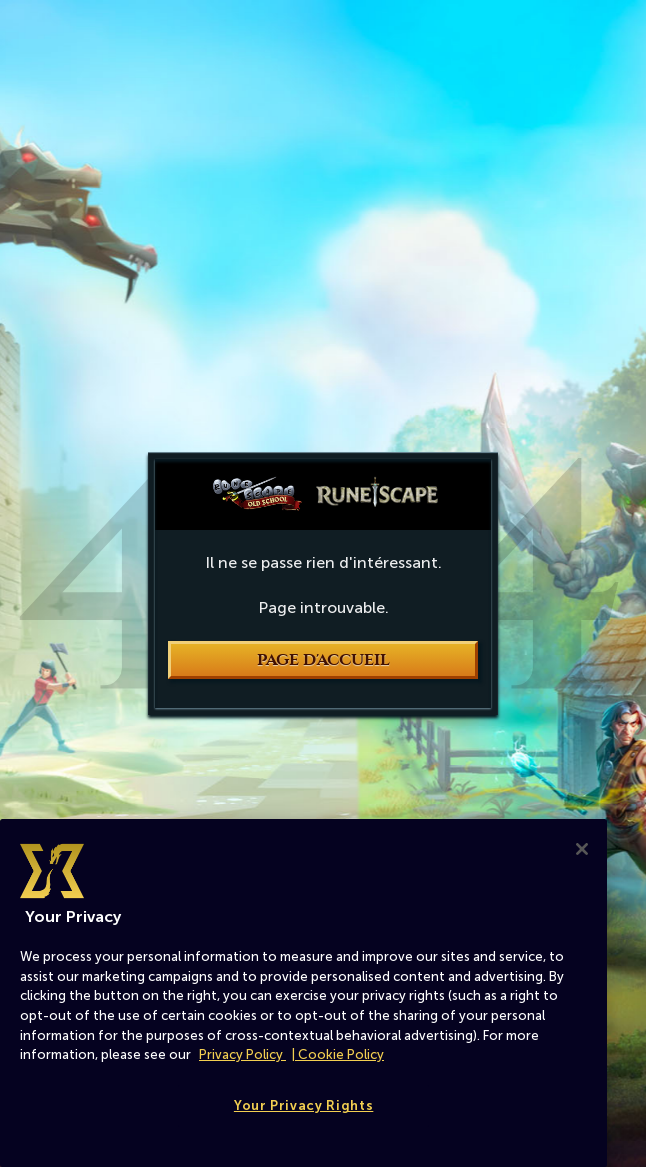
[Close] (582, 849)
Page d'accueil (323, 660)
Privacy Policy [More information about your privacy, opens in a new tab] (242, 1054)
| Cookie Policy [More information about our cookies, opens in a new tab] (337, 1054)
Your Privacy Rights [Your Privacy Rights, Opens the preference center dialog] (303, 1105)
